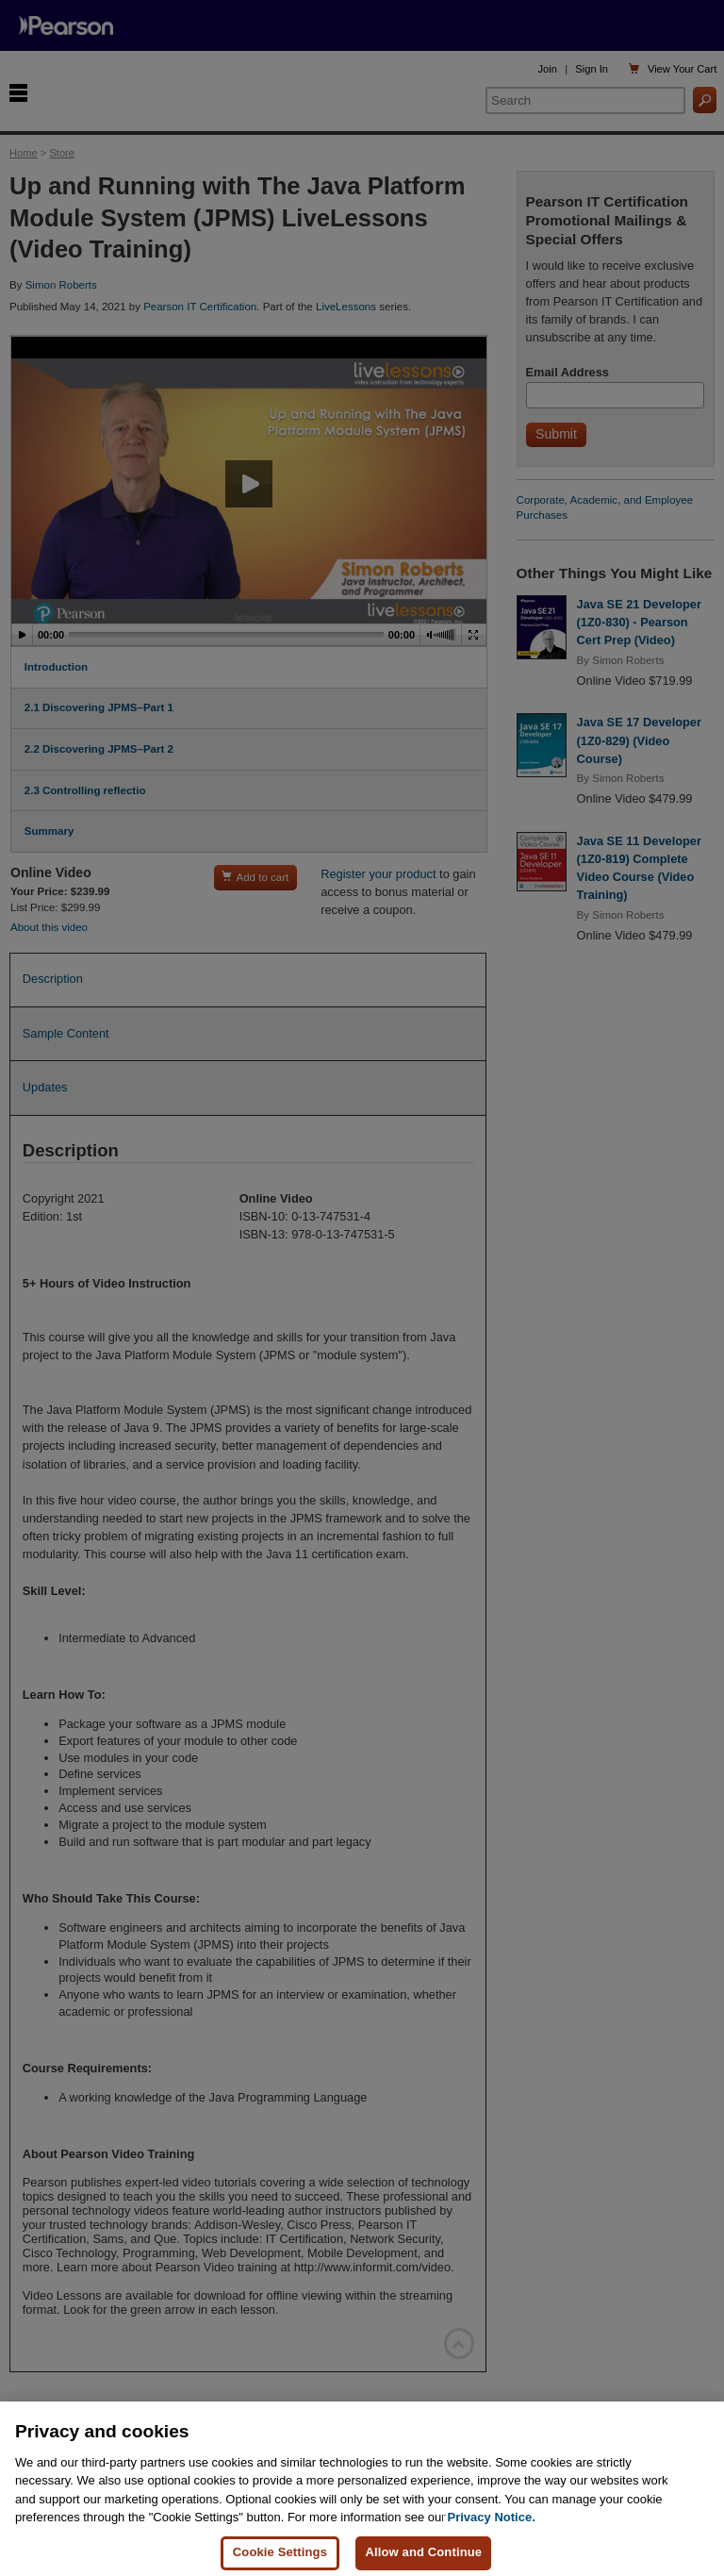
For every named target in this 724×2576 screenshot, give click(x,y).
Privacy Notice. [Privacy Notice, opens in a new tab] (491, 2537)
